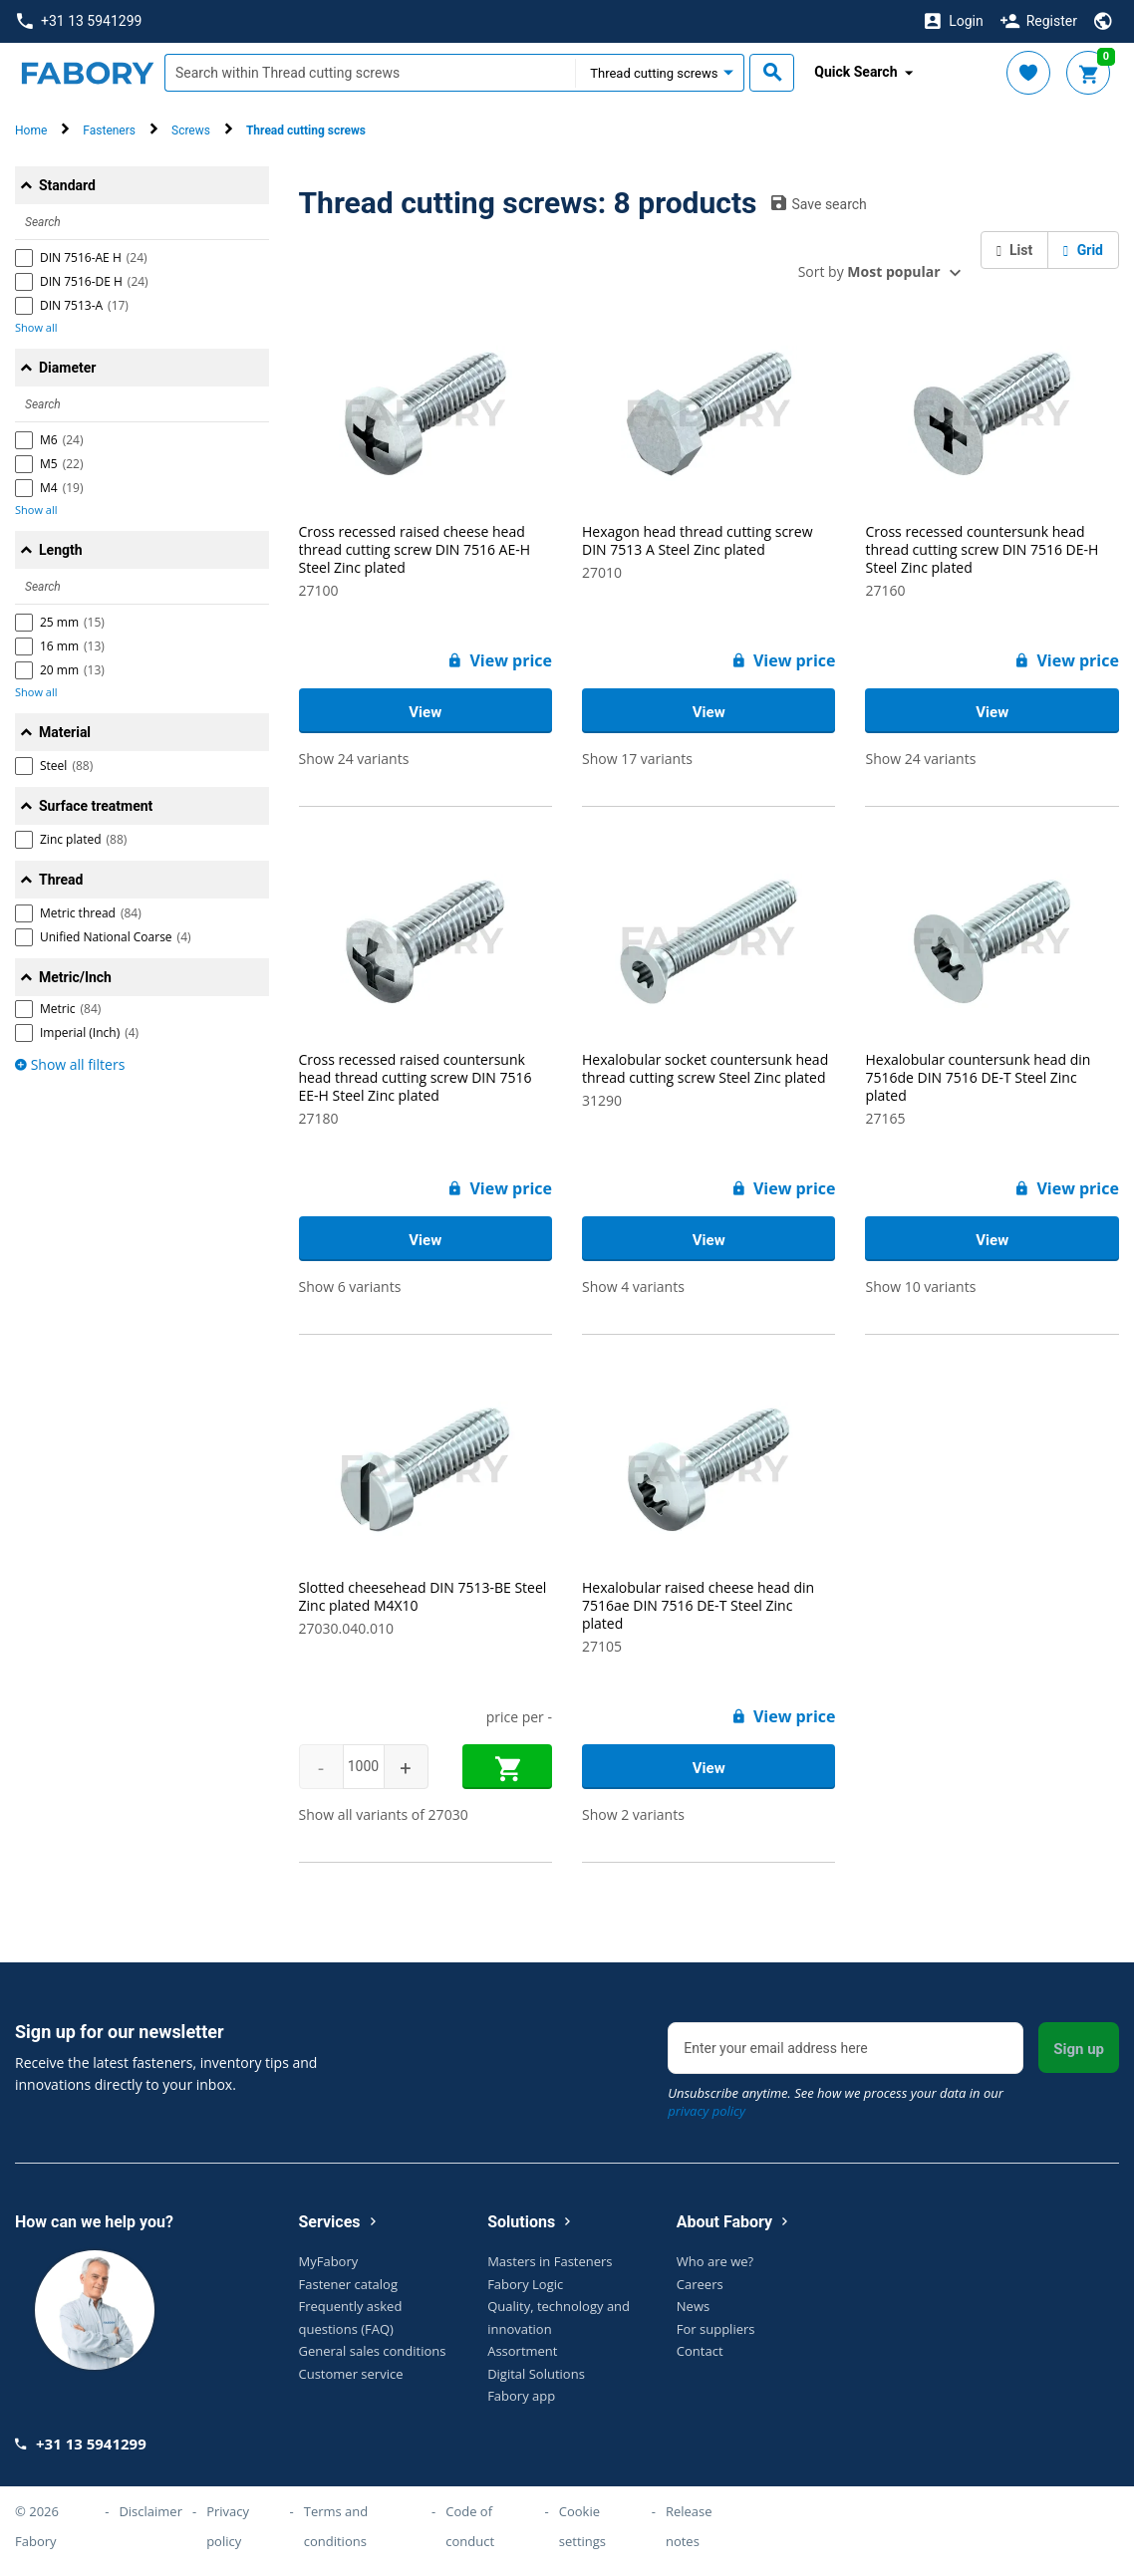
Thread (61, 880)
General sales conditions (372, 2351)
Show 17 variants (637, 758)
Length (61, 550)
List (1014, 250)
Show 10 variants (920, 1286)
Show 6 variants (350, 1286)
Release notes (689, 2526)
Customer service (351, 2374)
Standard (67, 185)
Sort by (869, 271)
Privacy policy (227, 2526)
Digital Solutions (536, 2374)
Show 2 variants (633, 1814)
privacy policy (706, 2111)
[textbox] (369, 73)
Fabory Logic (525, 2284)
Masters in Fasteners (549, 2261)
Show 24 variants (354, 758)
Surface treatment (95, 806)
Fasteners (109, 130)
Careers (700, 2284)
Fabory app (521, 2396)
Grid (1083, 250)
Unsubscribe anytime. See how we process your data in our (835, 2102)
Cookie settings (582, 2526)
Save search (818, 203)
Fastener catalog (349, 2284)
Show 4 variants (633, 1286)
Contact (700, 2351)
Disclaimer (150, 2511)
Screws (190, 130)
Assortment (522, 2351)
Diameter (67, 368)
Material (65, 732)
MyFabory (329, 2261)
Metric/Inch (75, 977)
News (693, 2306)
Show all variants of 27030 (383, 1814)
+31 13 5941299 (79, 21)
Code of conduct (469, 2526)
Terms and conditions (336, 2526)
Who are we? (715, 2261)
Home (31, 130)
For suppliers (716, 2329)
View (425, 712)
